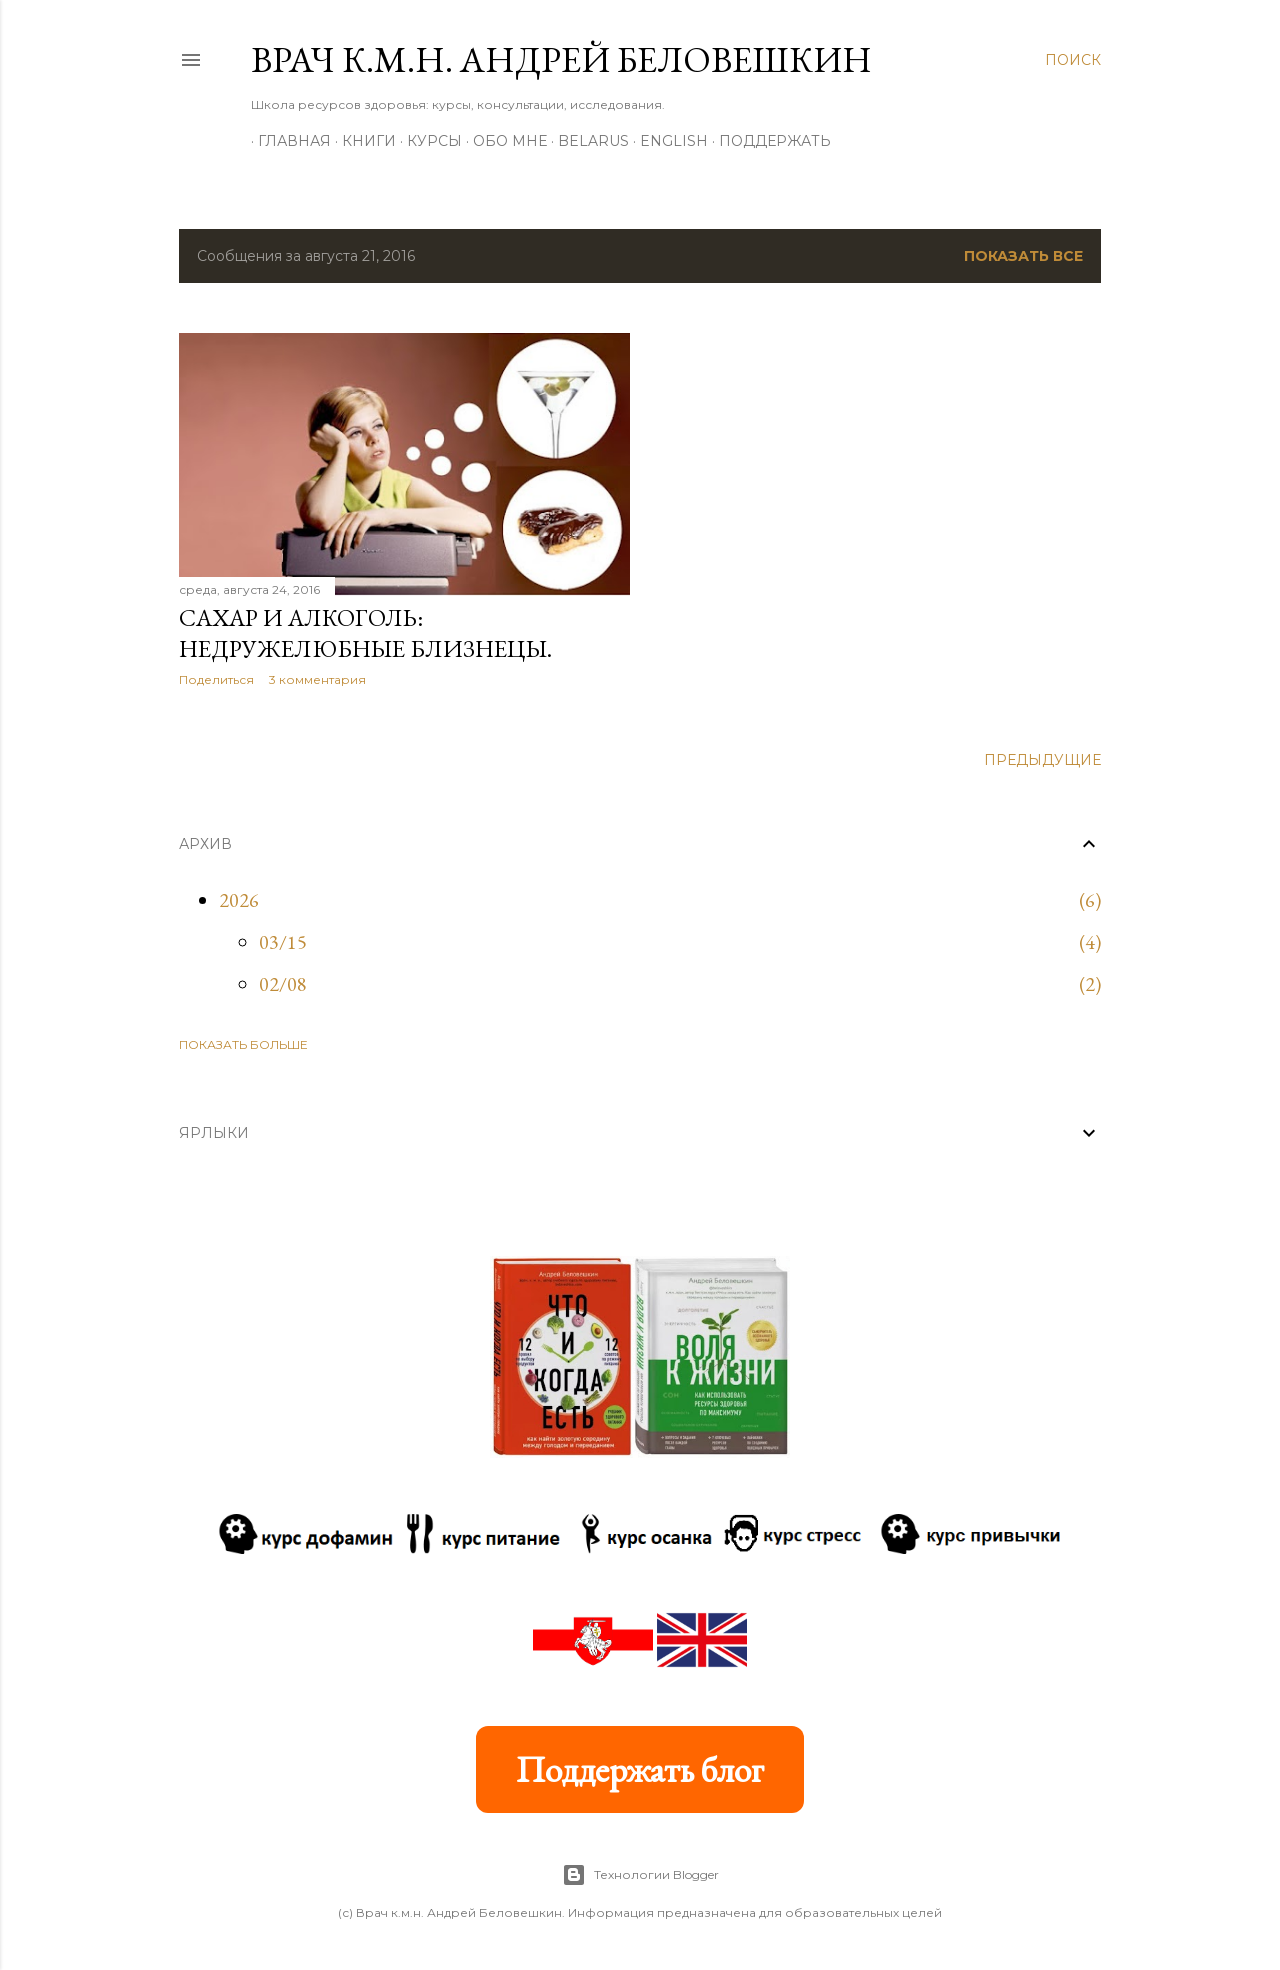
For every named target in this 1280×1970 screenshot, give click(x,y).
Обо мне (503, 141)
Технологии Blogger (640, 1875)
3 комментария (317, 679)
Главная (287, 141)
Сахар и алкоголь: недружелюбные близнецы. (365, 633)
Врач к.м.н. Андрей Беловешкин (561, 59)
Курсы (427, 141)
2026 (239, 900)
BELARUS (586, 141)
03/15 (283, 942)
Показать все (1023, 256)
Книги (362, 141)
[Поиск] (1073, 60)
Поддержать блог (640, 1769)
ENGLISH (667, 141)
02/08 (283, 984)
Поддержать (768, 141)
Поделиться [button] (216, 679)
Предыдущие (1042, 760)
